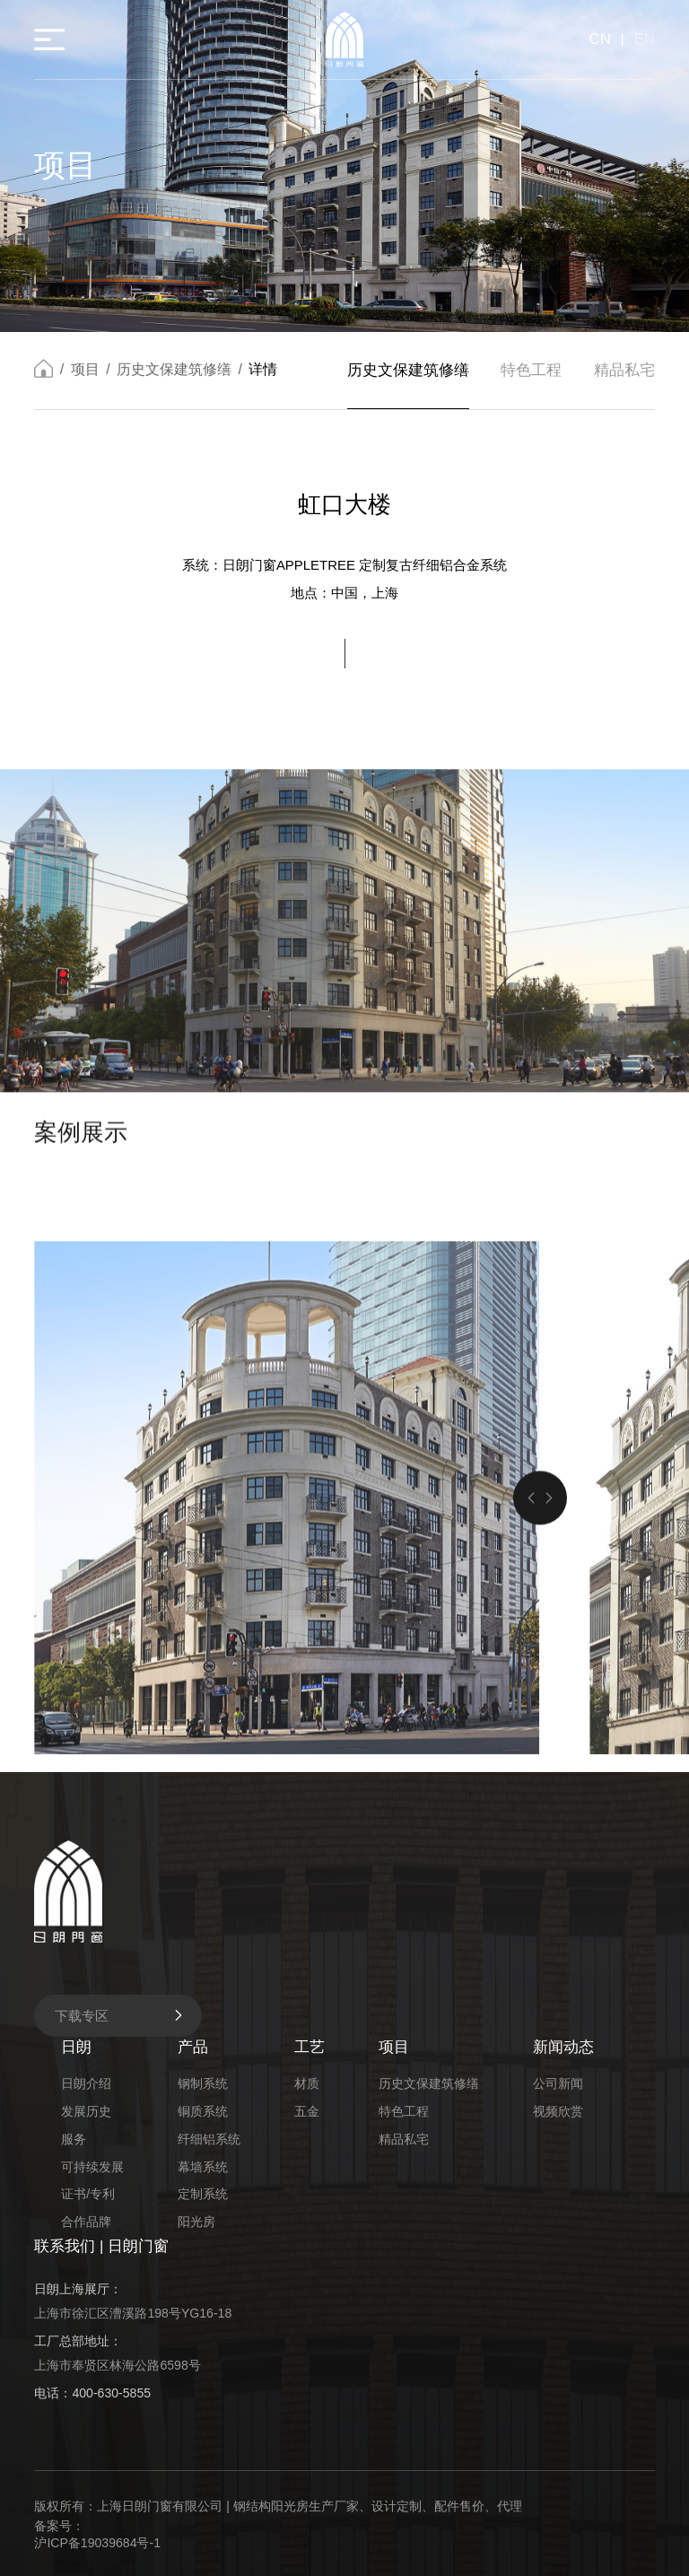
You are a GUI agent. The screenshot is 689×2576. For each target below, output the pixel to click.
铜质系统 (203, 2111)
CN (600, 39)
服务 (73, 2139)
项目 (85, 372)
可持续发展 (92, 2167)
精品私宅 (624, 371)
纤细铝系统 (209, 2139)
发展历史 (86, 2111)
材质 (306, 2083)
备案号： (59, 2526)
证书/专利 (88, 2194)
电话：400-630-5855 (92, 2393)
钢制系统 (203, 2083)
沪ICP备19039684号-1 (97, 2543)
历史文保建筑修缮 (174, 372)
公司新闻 (558, 2083)
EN (643, 39)
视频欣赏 (558, 2111)
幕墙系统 (203, 2167)
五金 (306, 2111)
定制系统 (203, 2194)
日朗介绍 (86, 2083)
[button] (531, 1729)
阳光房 (196, 2221)
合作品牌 (86, 2221)
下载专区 (120, 2016)
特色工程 (531, 371)
